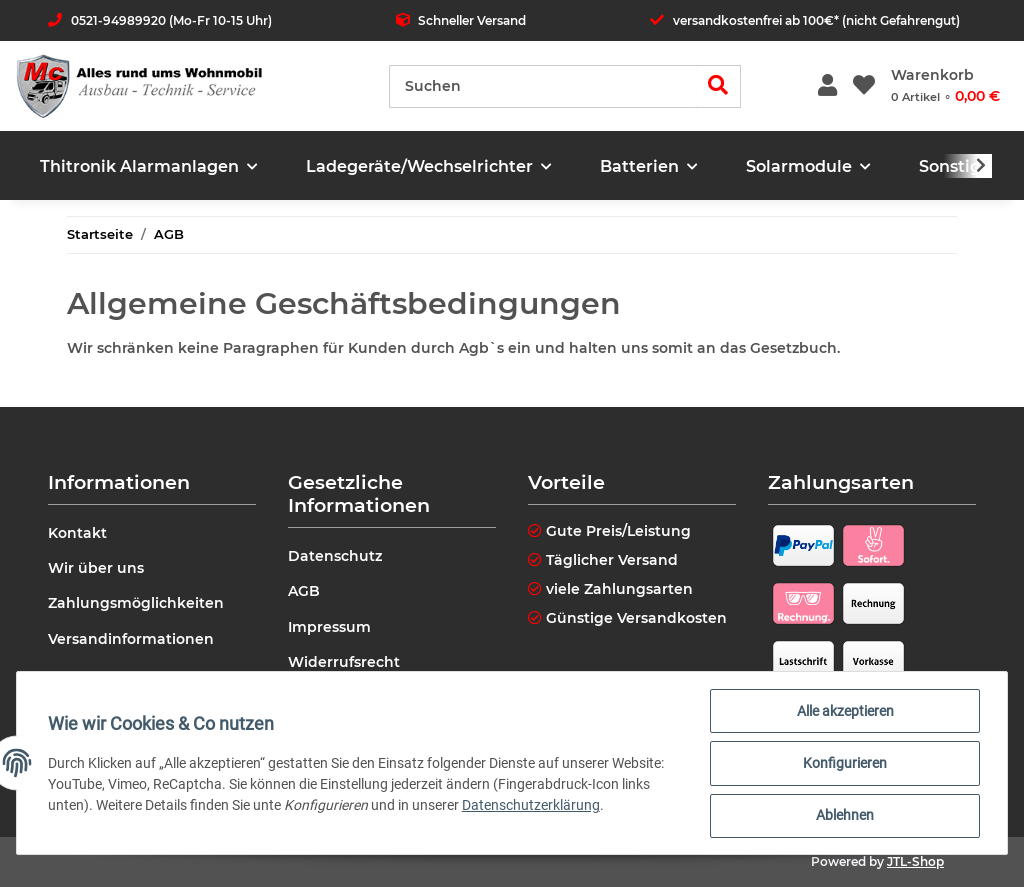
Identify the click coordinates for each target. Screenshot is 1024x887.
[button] (827, 86)
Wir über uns (96, 568)
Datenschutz (335, 556)
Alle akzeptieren (844, 712)
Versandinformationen (131, 639)
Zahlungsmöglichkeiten (136, 603)
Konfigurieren (844, 764)
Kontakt (77, 533)
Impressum (329, 627)
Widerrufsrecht (344, 662)
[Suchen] (543, 86)
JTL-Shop (915, 861)
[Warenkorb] (945, 86)
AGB (304, 591)
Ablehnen (844, 816)
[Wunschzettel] (864, 86)
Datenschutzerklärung (532, 806)
